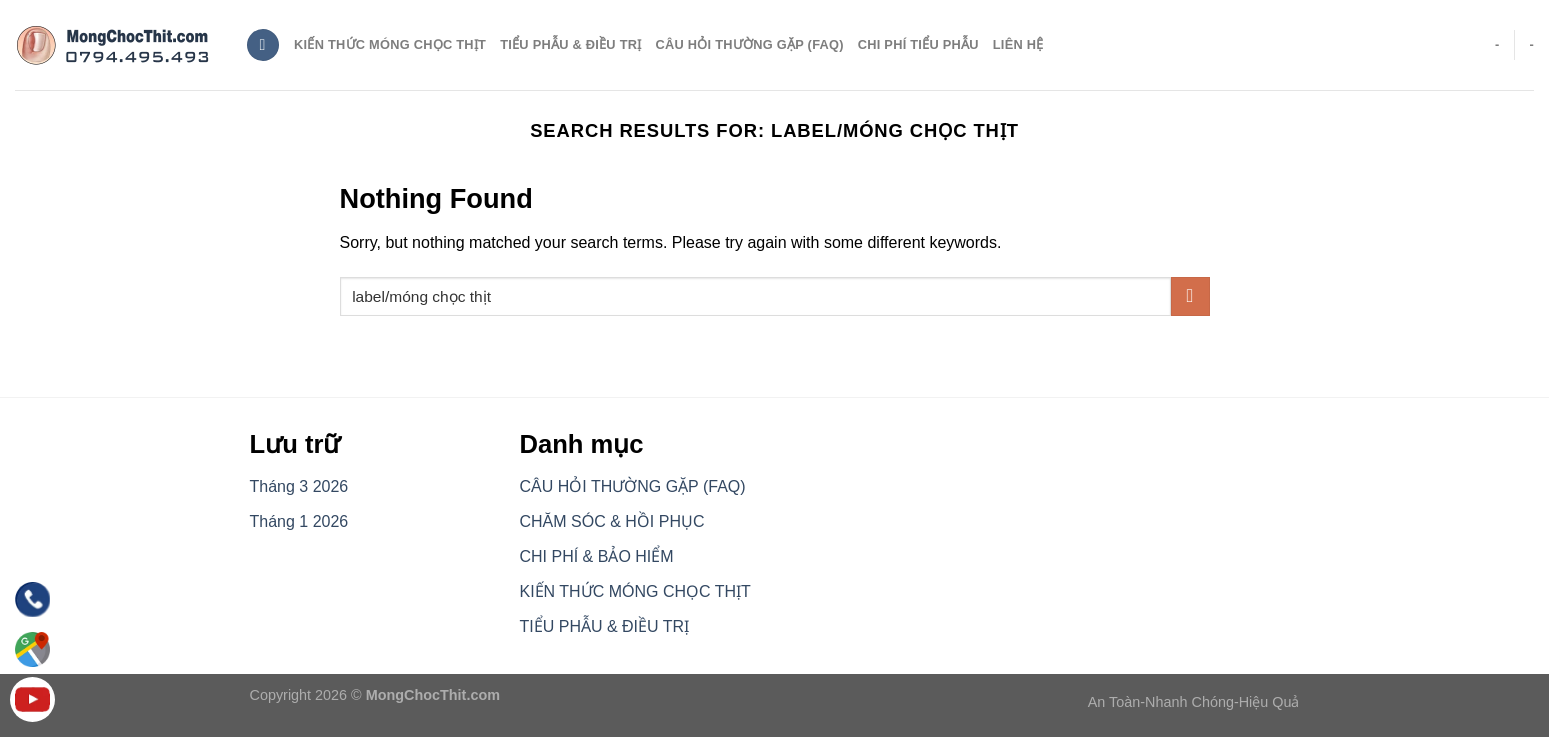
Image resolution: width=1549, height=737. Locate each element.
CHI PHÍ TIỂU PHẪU (918, 44)
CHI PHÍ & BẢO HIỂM (597, 556)
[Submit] (1190, 296)
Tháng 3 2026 (299, 486)
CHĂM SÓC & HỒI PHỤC (612, 521)
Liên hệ (1018, 44)
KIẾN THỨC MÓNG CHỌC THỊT (635, 591)
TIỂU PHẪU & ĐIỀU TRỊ (570, 44)
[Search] (263, 45)
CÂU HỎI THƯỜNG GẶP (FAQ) (750, 44)
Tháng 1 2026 (299, 521)
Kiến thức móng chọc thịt (390, 44)
